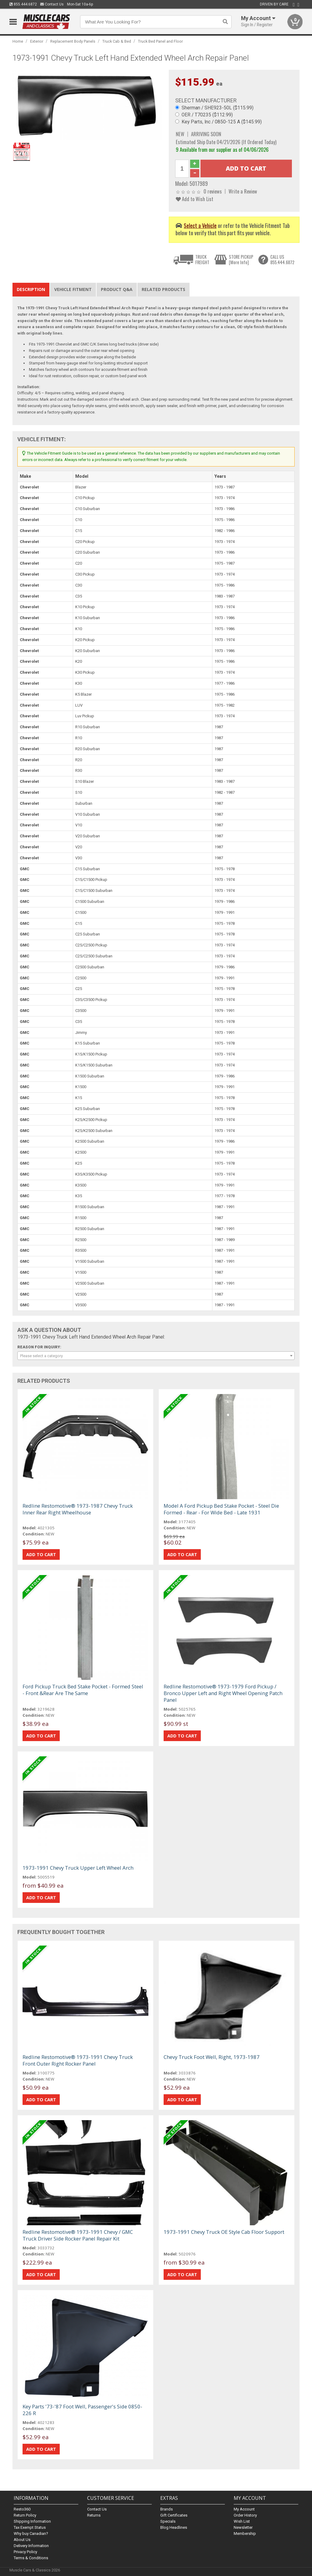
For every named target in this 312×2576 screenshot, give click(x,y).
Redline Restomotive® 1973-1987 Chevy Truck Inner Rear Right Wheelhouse (78, 1509)
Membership (245, 2533)
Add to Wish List (194, 199)
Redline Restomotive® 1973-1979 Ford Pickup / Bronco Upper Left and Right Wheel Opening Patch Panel (223, 1693)
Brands (166, 2509)
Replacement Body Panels (72, 41)
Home (17, 41)
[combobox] (156, 1355)
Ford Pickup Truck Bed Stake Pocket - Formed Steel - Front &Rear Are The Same (83, 1690)
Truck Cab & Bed (116, 41)
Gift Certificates (173, 2515)
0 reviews (213, 191)
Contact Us (52, 4)
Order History (245, 2515)
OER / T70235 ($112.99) (207, 115)
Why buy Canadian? (31, 2533)
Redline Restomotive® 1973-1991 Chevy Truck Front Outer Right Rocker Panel (78, 2060)
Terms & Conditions (31, 2558)
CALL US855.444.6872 (282, 259)
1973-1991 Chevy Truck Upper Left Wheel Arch (78, 1867)
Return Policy (25, 2515)
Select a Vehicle (200, 225)
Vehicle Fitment (73, 289)
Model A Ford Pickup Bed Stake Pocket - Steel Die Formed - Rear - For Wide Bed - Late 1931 (221, 1509)
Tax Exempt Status (30, 2527)
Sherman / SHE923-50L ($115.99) (218, 108)
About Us (22, 2539)
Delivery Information (31, 2545)
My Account (244, 2509)
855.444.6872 (23, 4)
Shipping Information (32, 2521)
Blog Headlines (173, 2527)
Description (31, 289)
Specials (168, 2521)
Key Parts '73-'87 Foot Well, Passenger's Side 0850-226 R (82, 2410)
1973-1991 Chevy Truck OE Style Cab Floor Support (224, 2231)
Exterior (36, 41)
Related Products (163, 289)
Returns (94, 2515)
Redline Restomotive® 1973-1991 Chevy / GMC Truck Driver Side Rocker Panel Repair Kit (78, 2235)
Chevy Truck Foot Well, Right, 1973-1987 (212, 2056)
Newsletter (243, 2527)
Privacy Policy (25, 2551)
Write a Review (243, 191)
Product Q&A (117, 289)
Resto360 (22, 2509)
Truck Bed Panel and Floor (160, 41)
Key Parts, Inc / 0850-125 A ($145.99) (222, 122)
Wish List (242, 2521)
